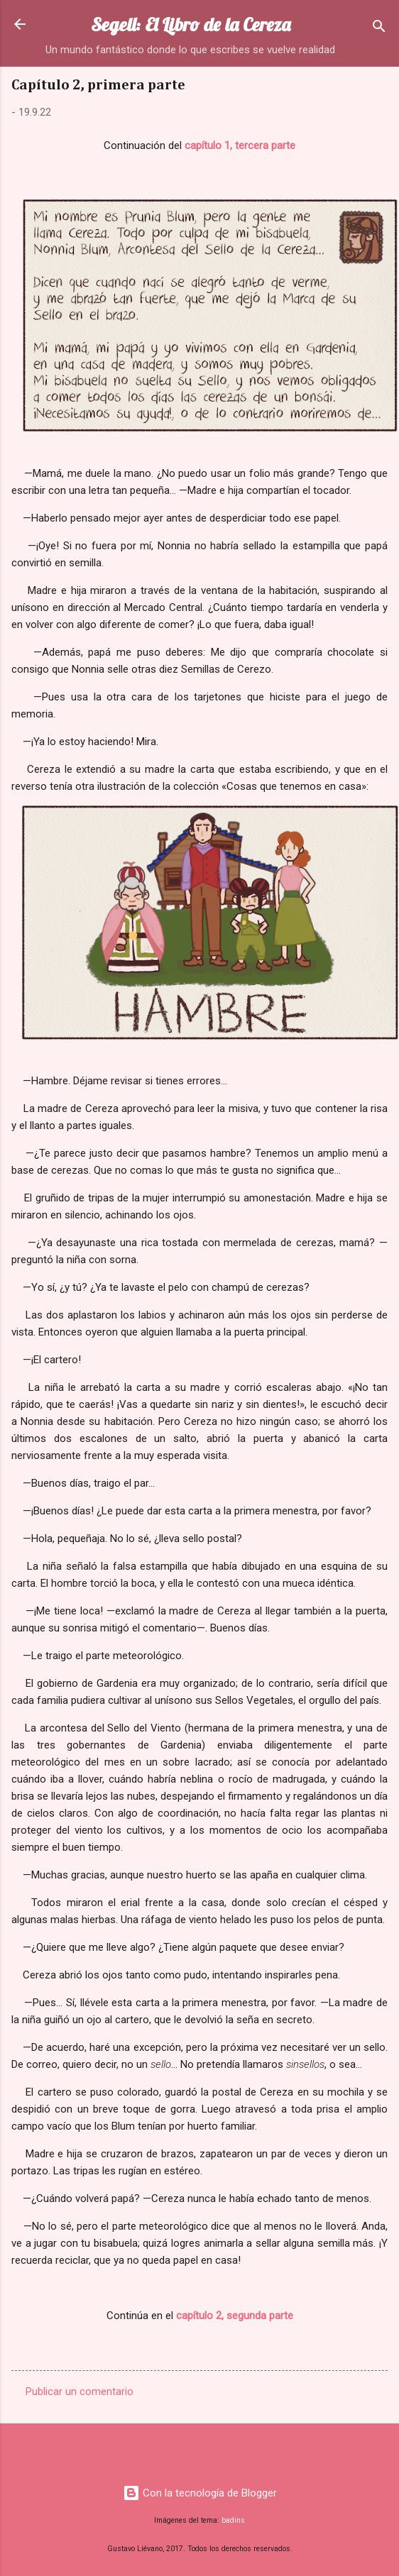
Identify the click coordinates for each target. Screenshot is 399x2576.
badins (233, 2520)
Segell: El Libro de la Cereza (190, 24)
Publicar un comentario (79, 2391)
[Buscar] (379, 28)
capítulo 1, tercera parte (240, 145)
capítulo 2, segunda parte (234, 2315)
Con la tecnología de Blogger (200, 2493)
